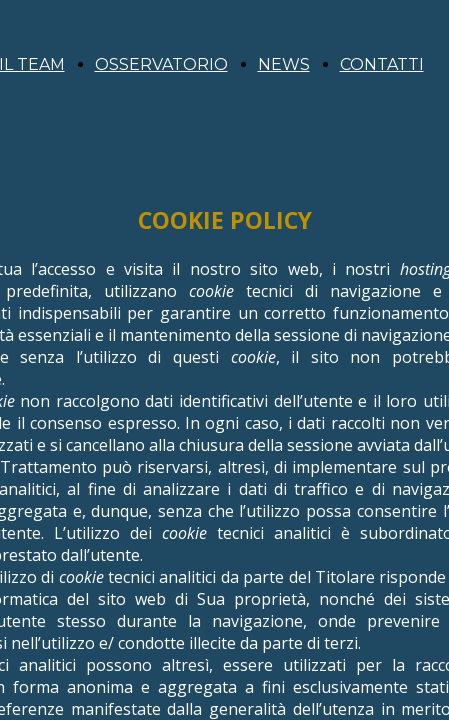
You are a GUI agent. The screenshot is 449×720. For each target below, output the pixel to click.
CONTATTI (382, 64)
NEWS (284, 64)
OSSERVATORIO (161, 64)
